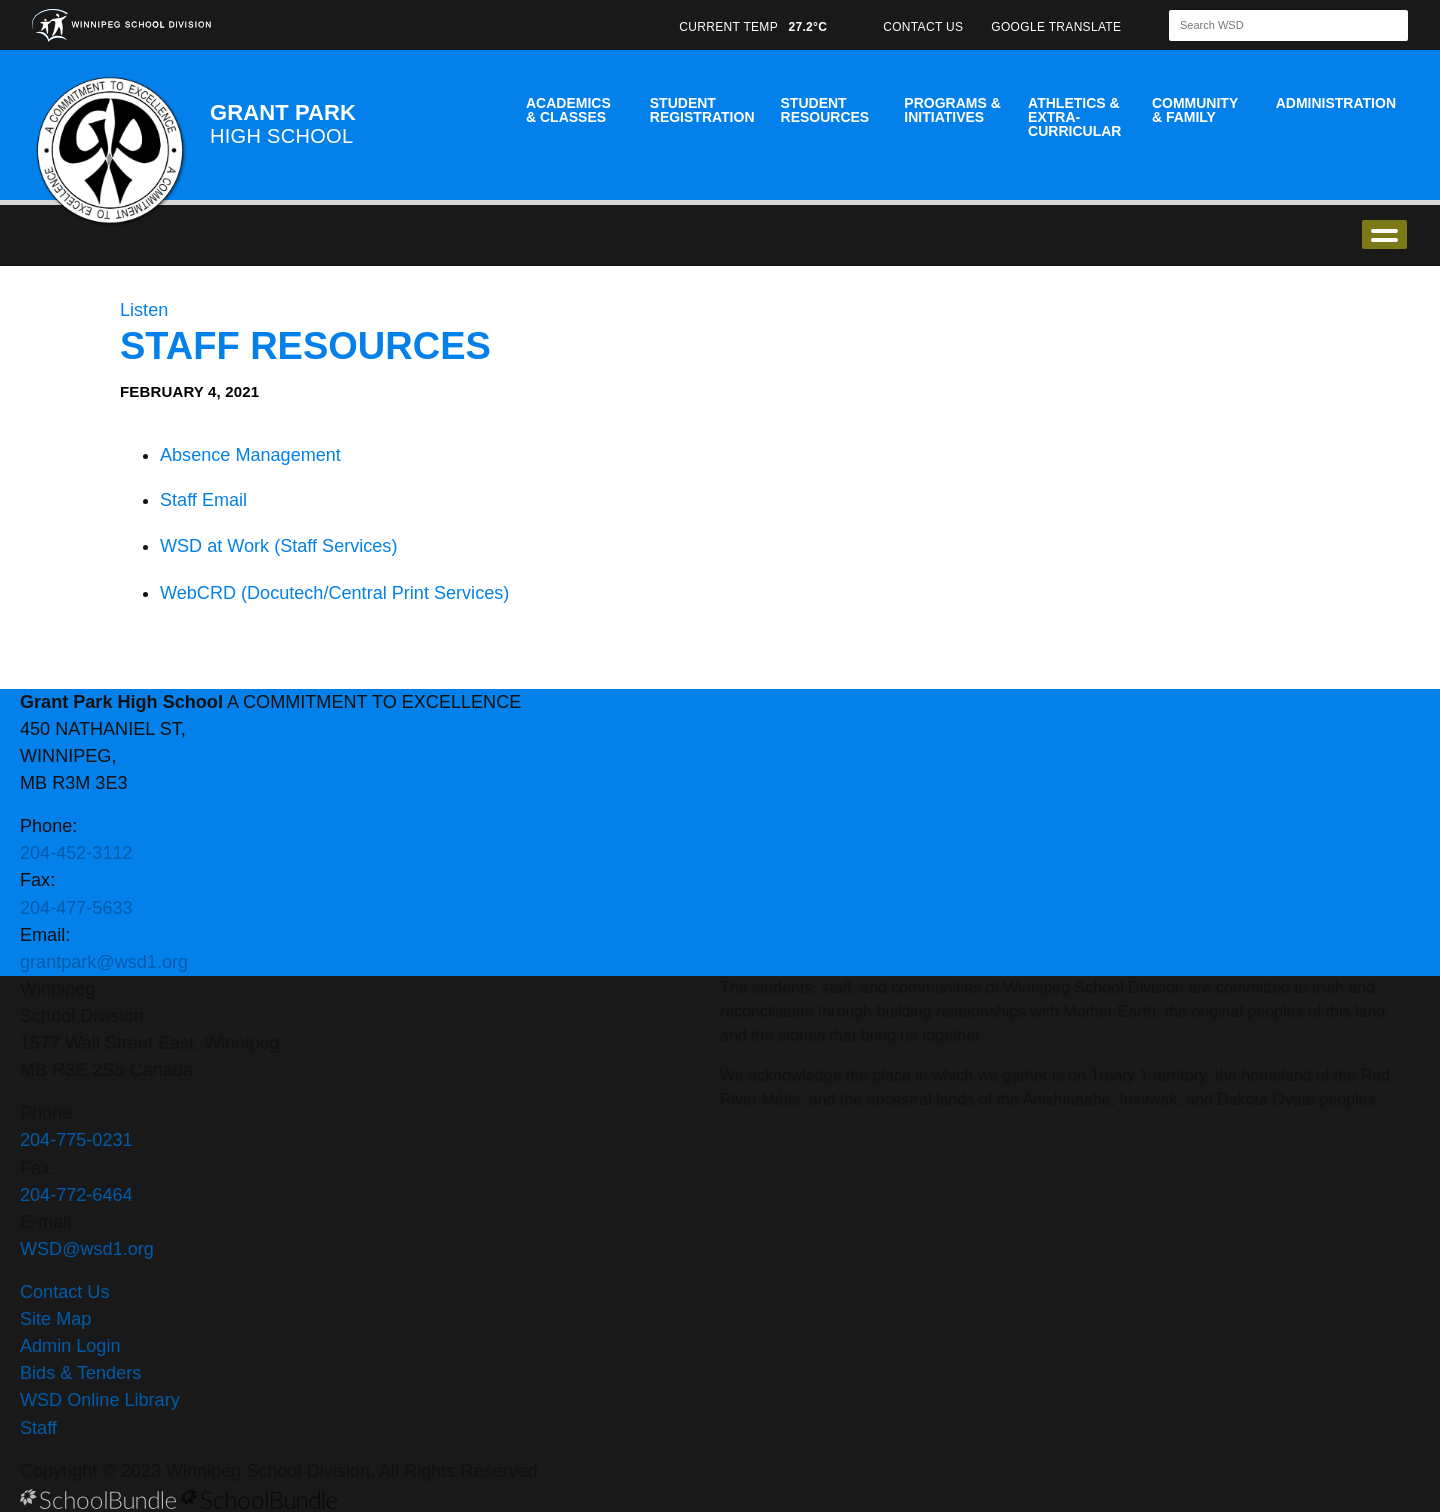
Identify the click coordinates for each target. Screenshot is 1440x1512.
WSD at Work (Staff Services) (278, 546)
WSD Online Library (100, 1400)
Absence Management (250, 455)
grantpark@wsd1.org (104, 962)
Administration (1336, 103)
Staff (38, 1428)
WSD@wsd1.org (87, 1249)
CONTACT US (923, 27)
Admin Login (70, 1346)
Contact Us (64, 1292)
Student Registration (702, 110)
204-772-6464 (76, 1195)
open (1384, 234)
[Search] (1271, 25)
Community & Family (1195, 110)
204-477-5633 (76, 908)
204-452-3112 (76, 853)
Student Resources (825, 110)
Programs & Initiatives (952, 110)
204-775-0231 (76, 1140)
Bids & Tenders (80, 1373)
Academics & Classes (568, 110)
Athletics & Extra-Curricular (1074, 117)
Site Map (55, 1319)
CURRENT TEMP (753, 27)
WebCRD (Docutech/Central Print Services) (334, 593)
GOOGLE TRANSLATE (1058, 27)
